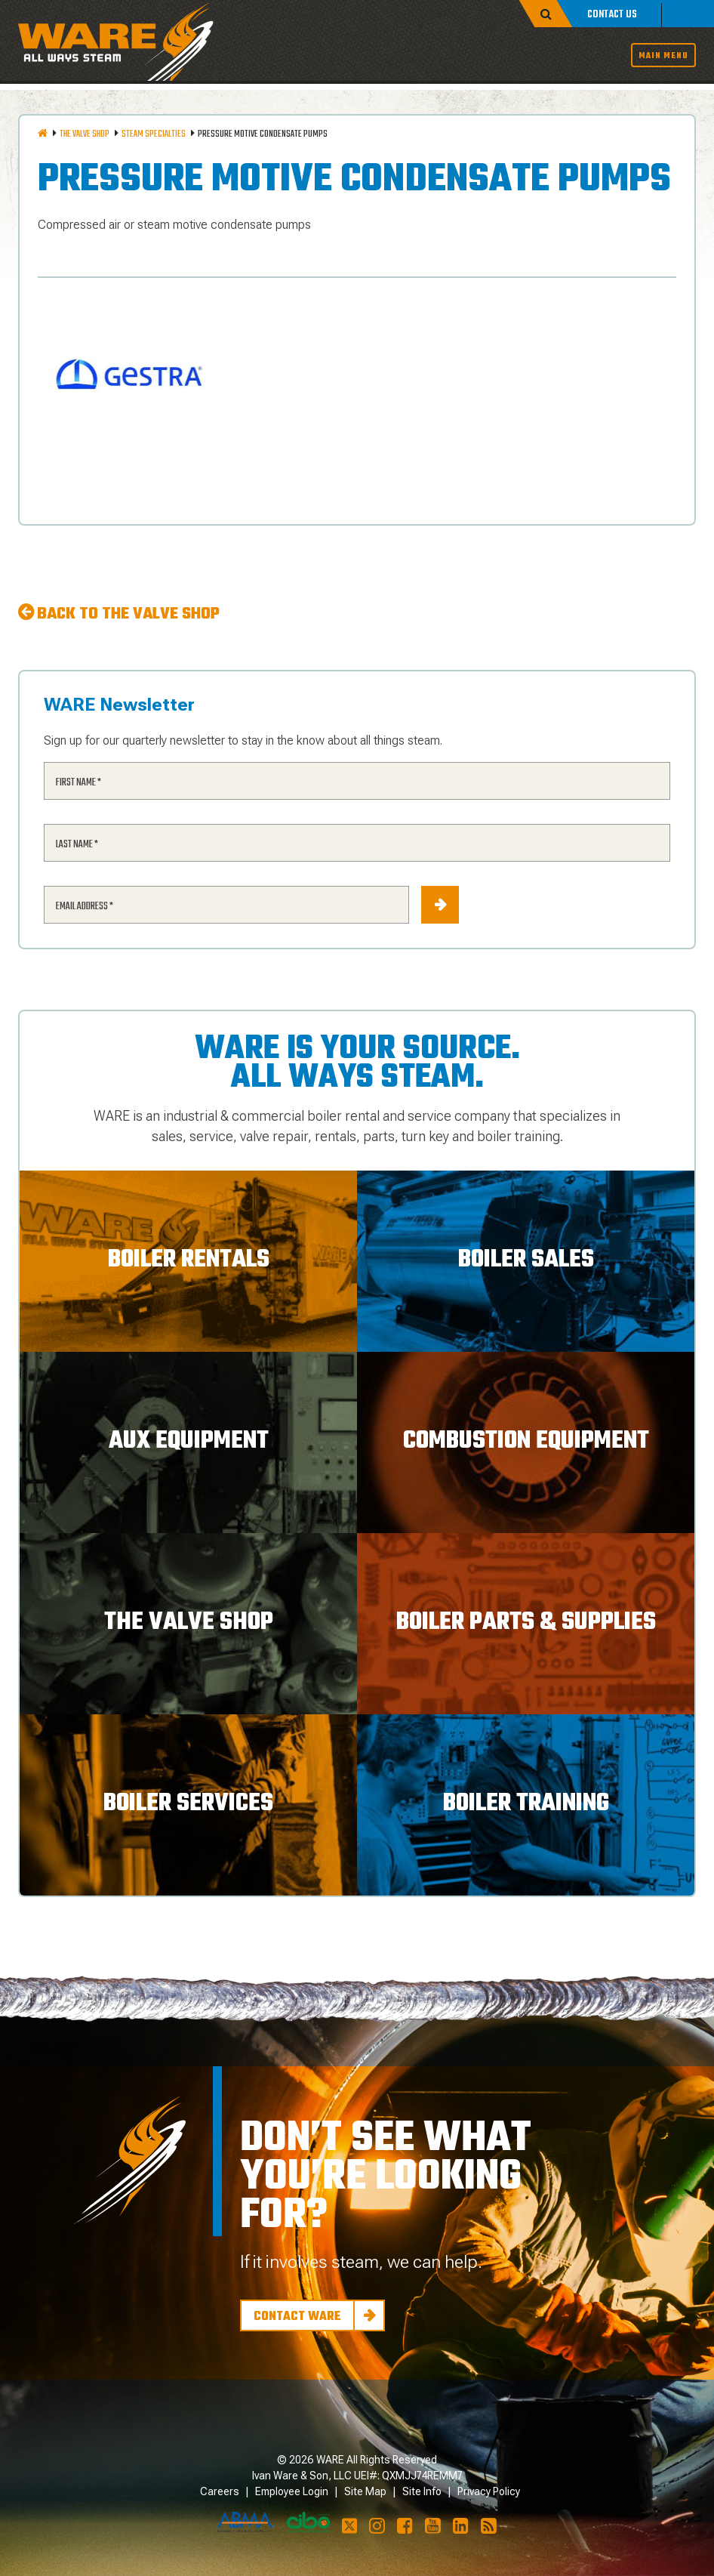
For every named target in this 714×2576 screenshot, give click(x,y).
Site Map (365, 2491)
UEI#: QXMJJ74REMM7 (408, 2476)
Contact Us (612, 14)
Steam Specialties (154, 134)
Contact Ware (297, 2317)
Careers (219, 2491)
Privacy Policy (488, 2491)
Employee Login (291, 2491)
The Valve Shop (84, 134)
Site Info (422, 2491)
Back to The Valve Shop (128, 614)
